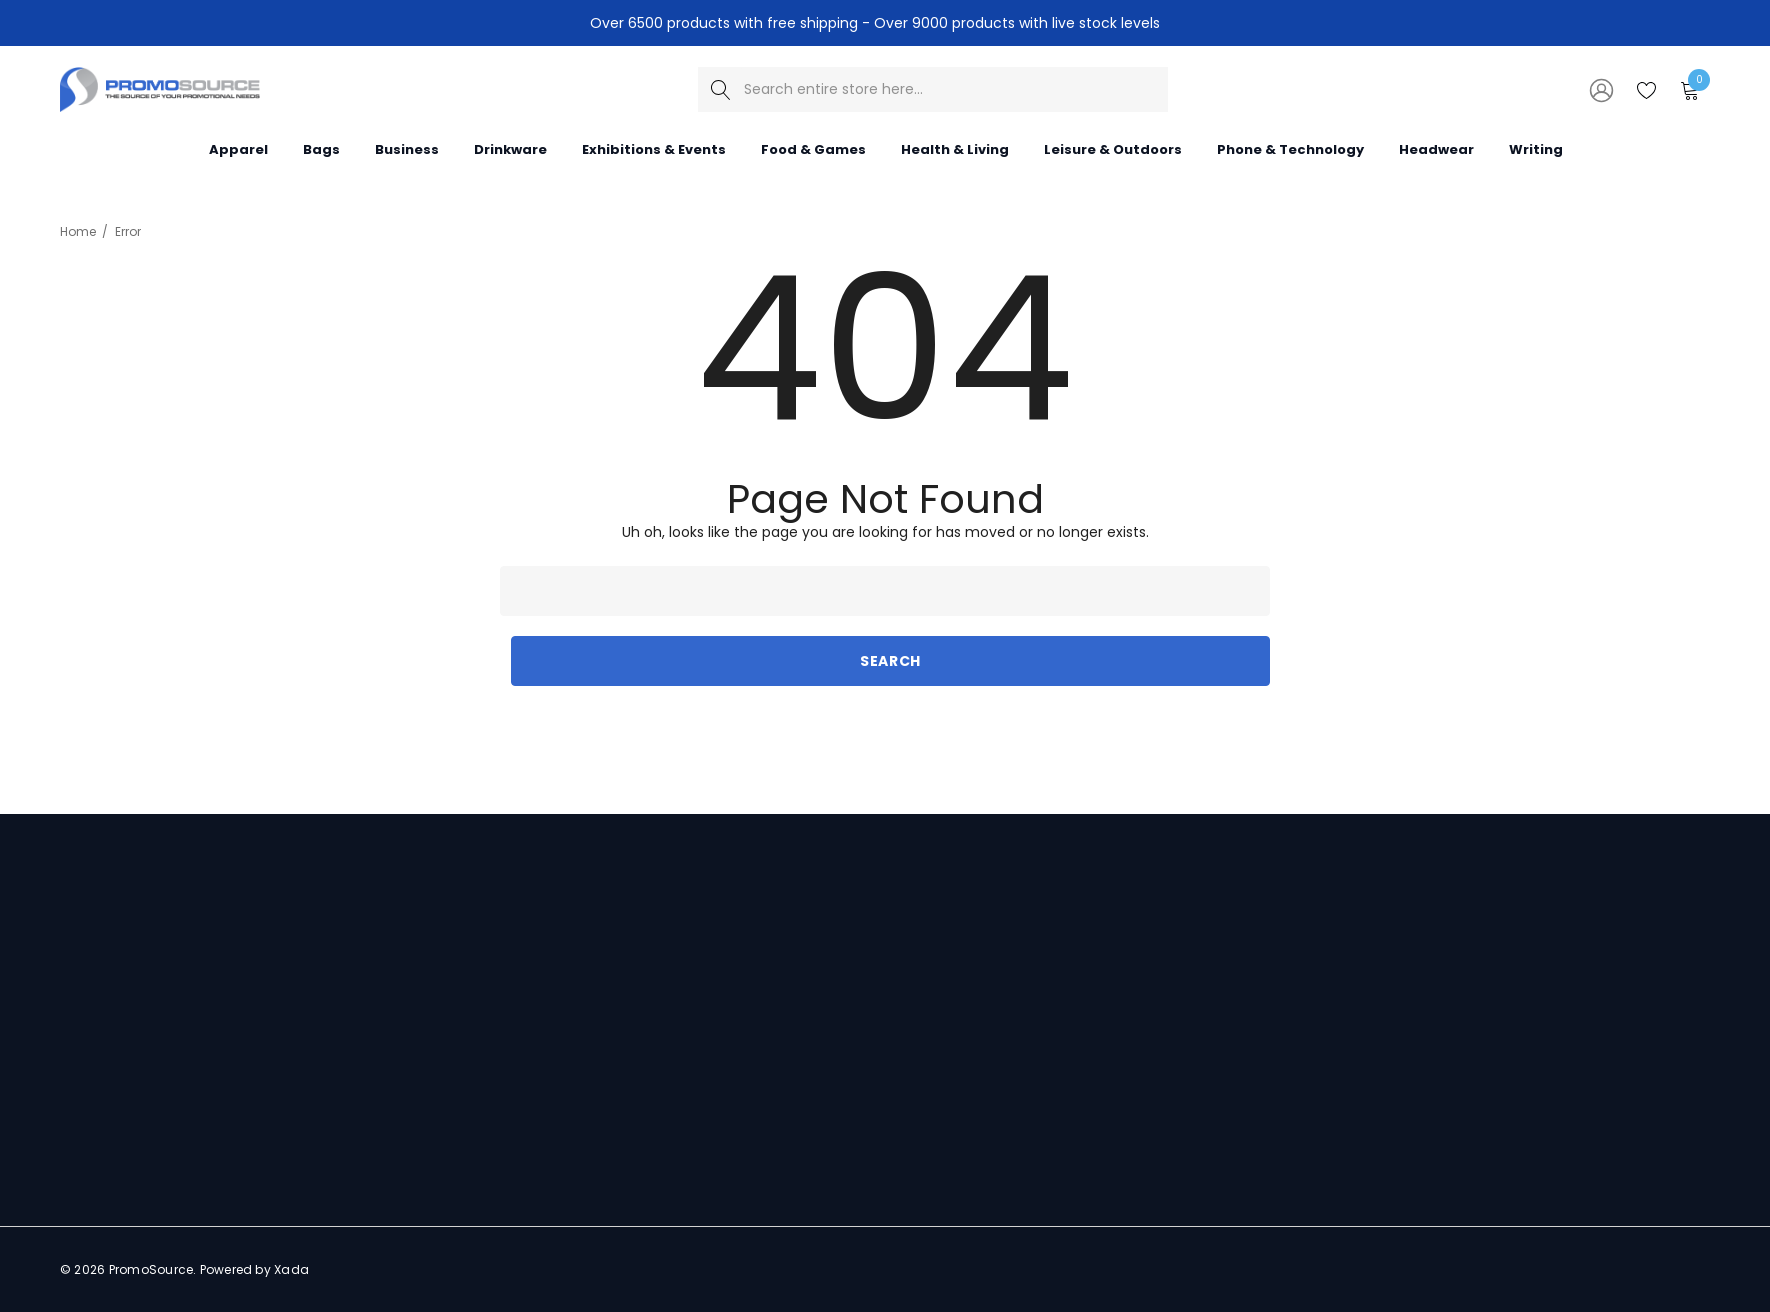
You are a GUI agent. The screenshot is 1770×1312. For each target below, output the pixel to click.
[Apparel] (238, 148)
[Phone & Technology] (1290, 147)
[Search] (720, 89)
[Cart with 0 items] (1688, 89)
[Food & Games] (813, 148)
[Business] (407, 148)
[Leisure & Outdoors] (1113, 148)
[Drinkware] (510, 148)
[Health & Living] (955, 148)
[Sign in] (1600, 89)
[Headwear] (1436, 147)
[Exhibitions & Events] (654, 148)
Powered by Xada (255, 1269)
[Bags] (321, 148)
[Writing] (1536, 147)
